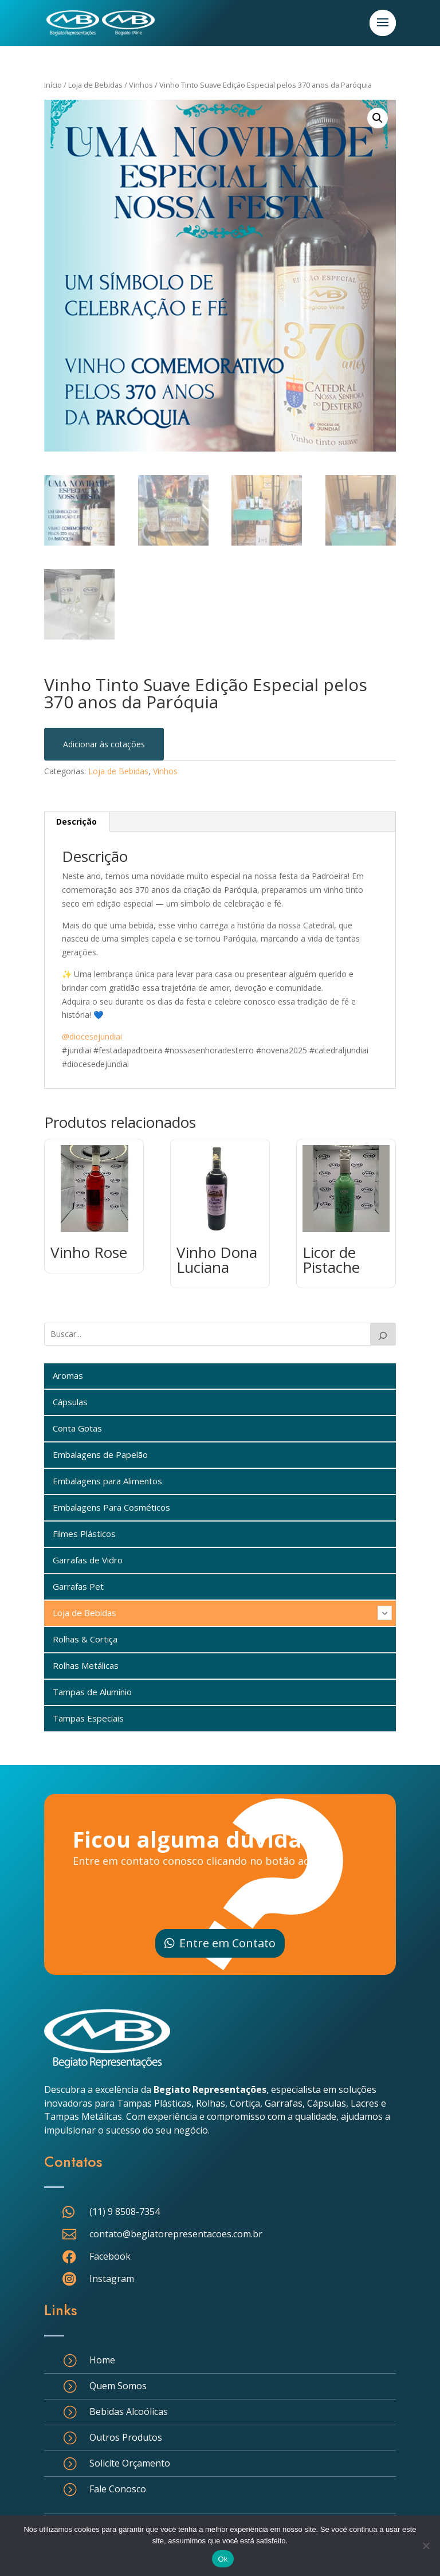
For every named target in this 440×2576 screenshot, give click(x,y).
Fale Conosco (117, 2489)
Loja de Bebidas (95, 85)
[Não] (425, 2545)
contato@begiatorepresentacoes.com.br (175, 2234)
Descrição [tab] (76, 821)
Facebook (110, 2256)
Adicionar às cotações (104, 744)
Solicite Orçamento (129, 2463)
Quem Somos (118, 2385)
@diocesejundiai (92, 1036)
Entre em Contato (227, 1943)
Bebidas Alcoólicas (128, 2411)
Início (53, 85)
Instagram (111, 2278)
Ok (222, 2559)
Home (102, 2360)
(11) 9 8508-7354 (124, 2211)
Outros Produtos (125, 2437)
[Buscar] (383, 1334)
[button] (377, 118)
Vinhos (141, 85)
